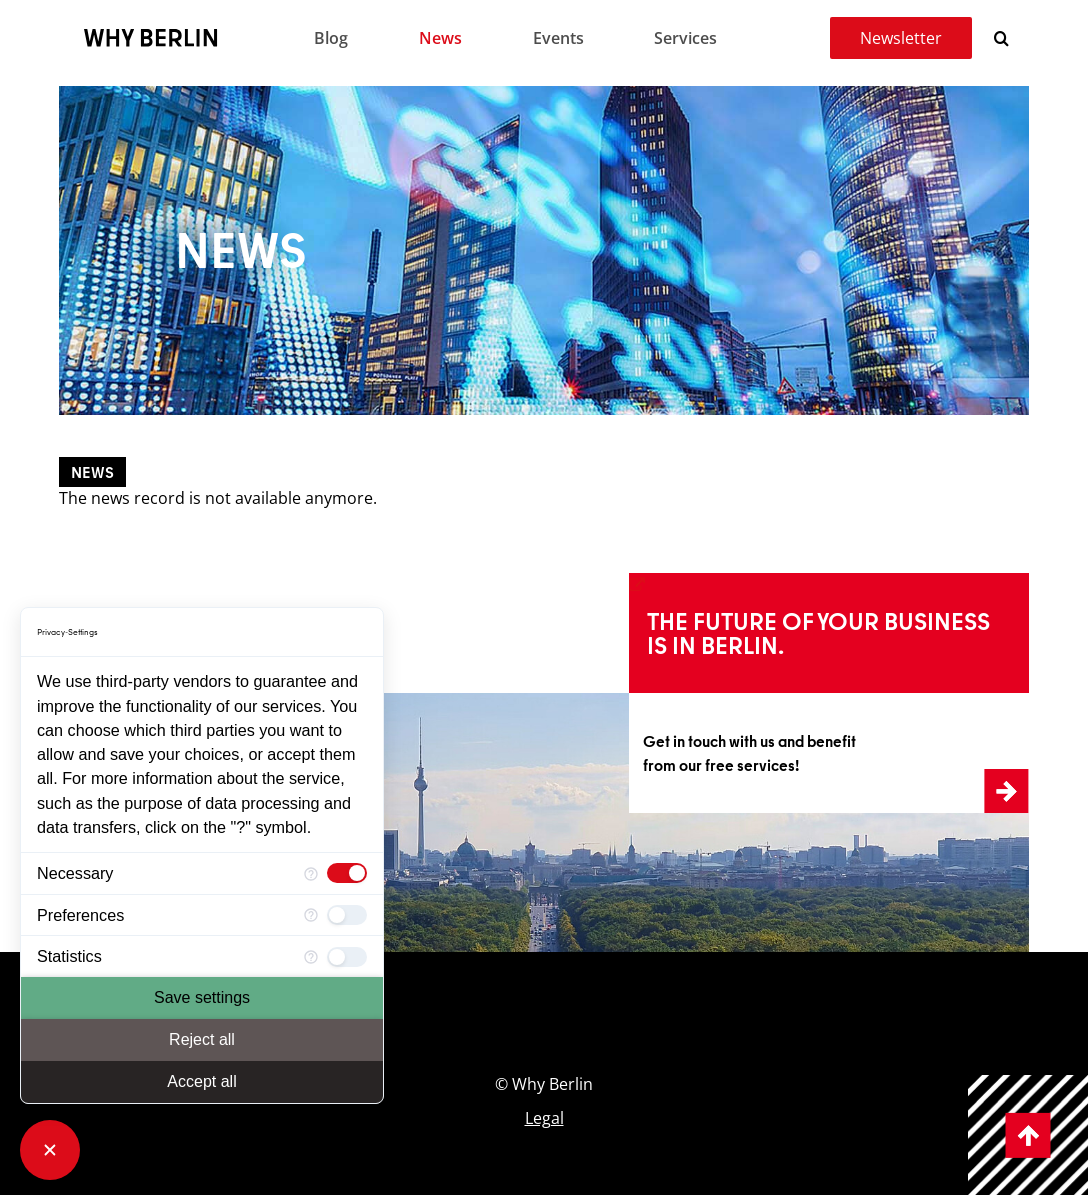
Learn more (679, 585)
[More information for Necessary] (311, 873)
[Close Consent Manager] (50, 1150)
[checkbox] (347, 873)
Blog (331, 38)
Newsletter (901, 38)
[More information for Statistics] (311, 956)
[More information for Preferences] (311, 915)
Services (685, 38)
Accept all (201, 1081)
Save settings (202, 997)
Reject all (202, 1039)
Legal (544, 1118)
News (440, 38)
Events (558, 38)
